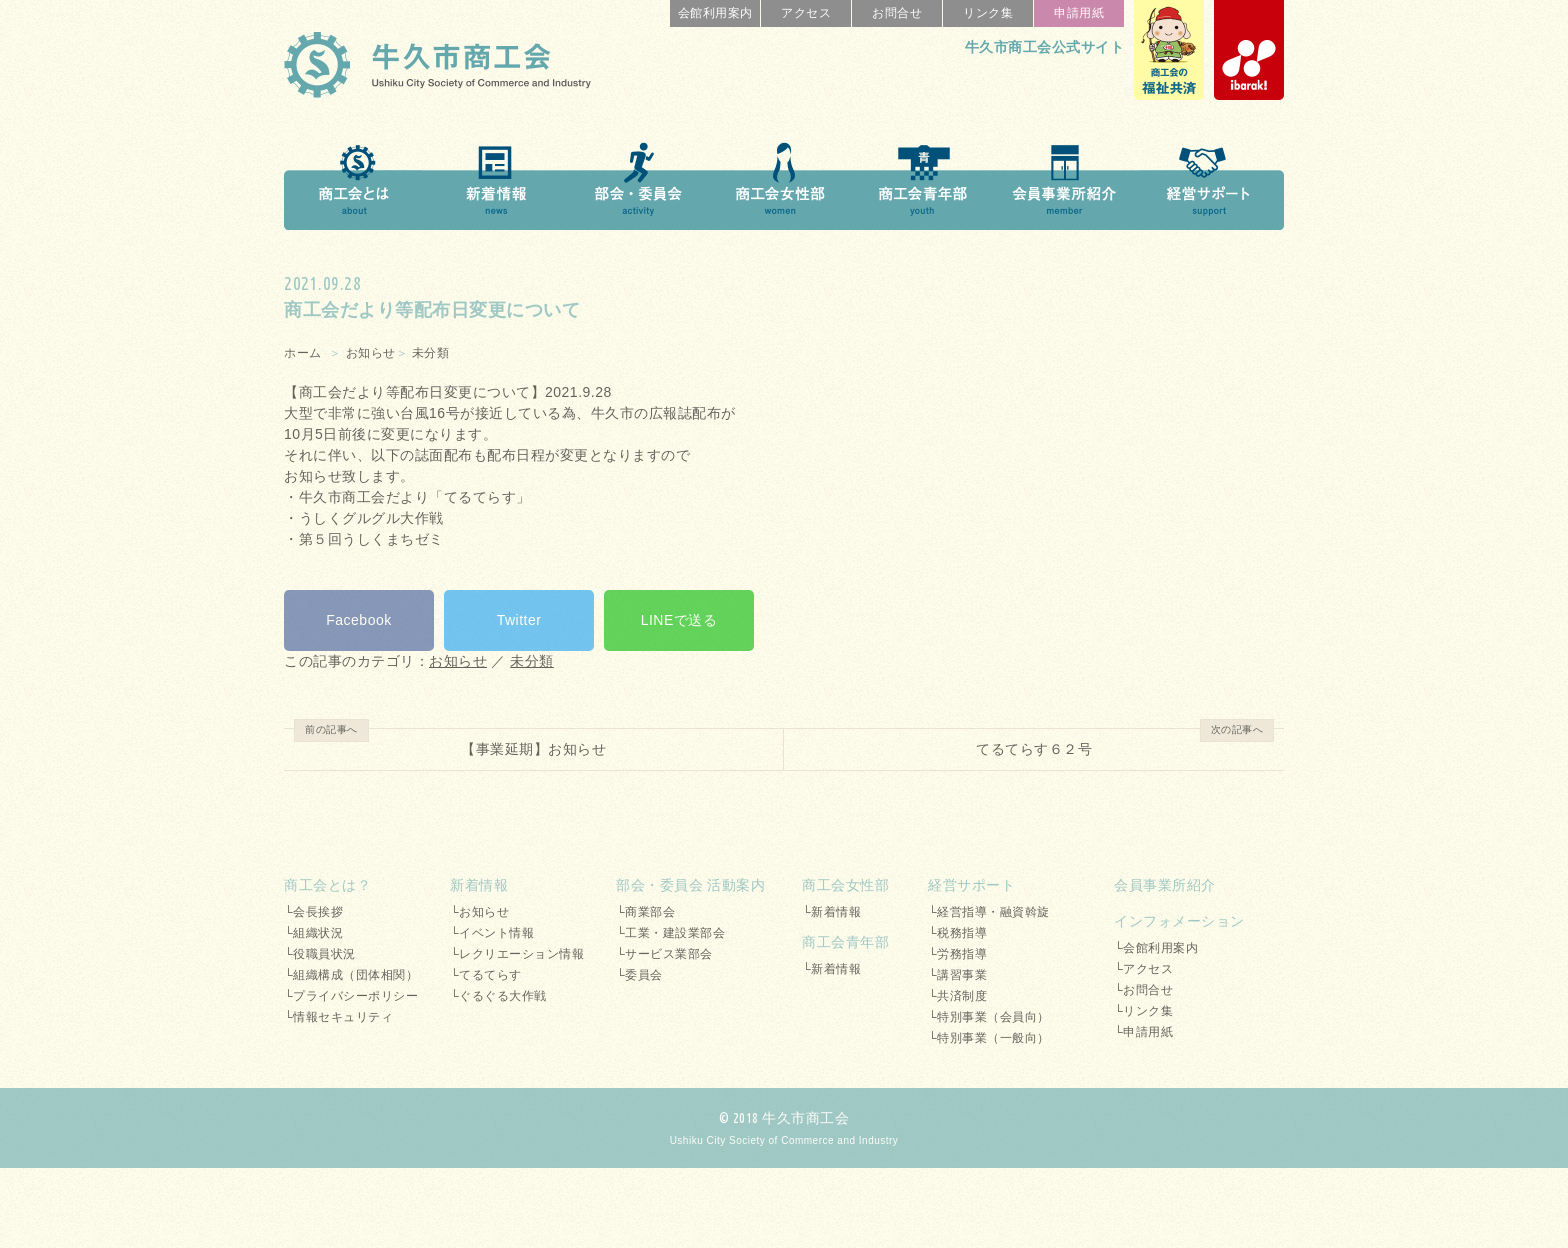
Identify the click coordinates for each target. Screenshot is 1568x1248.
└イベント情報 (492, 933)
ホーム (303, 353)
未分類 (431, 353)
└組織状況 (313, 933)
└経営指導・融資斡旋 (989, 912)
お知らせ (371, 353)
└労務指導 (957, 954)
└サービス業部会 (664, 954)
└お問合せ (1143, 990)
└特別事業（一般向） (989, 1038)
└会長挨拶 (313, 912)
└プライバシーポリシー (351, 996)
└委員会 (639, 975)
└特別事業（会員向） (989, 1017)
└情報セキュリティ (338, 1017)
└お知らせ (479, 912)
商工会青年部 (845, 942)
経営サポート (971, 885)
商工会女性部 (845, 885)
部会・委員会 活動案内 (690, 885)
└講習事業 (957, 975)
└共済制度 (957, 996)
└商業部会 (645, 912)
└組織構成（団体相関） (351, 975)
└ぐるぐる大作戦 (498, 996)
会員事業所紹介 (1165, 885)
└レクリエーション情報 (517, 954)
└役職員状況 (320, 954)
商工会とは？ (327, 885)
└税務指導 (957, 933)
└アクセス (1143, 969)
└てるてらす (486, 975)
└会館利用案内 (1156, 948)
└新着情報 (831, 912)
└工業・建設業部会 (670, 933)
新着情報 (479, 885)
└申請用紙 (1143, 1032)
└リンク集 (1143, 1011)
